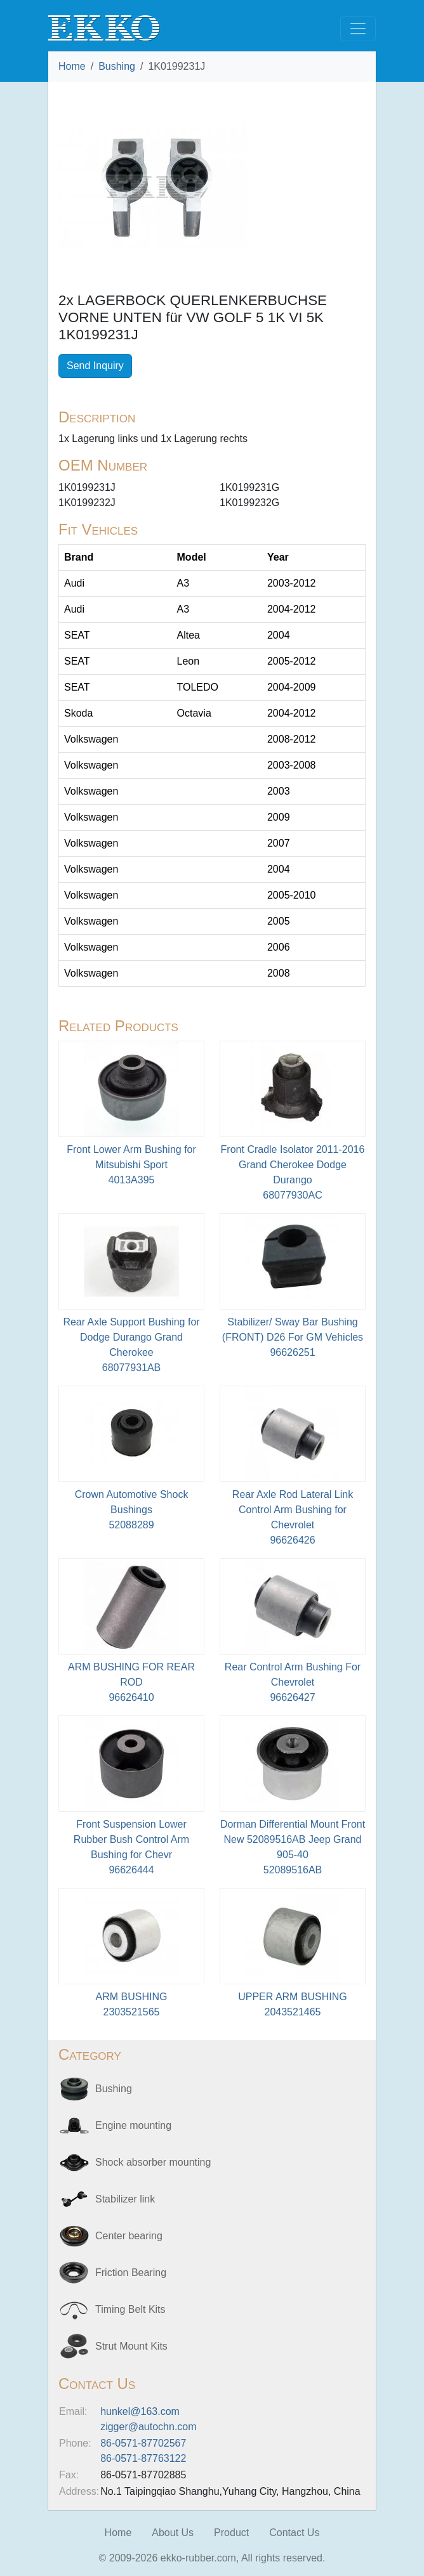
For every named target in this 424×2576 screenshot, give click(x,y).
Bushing (116, 66)
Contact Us (294, 2532)
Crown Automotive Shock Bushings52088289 (132, 1509)
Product (231, 2532)
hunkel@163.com (140, 2411)
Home (72, 66)
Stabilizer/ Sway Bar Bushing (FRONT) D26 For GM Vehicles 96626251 (292, 1337)
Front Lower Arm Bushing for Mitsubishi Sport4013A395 (131, 1164)
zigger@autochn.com (148, 2426)
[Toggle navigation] (358, 28)
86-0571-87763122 (143, 2458)
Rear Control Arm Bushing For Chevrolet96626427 (293, 1682)
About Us (173, 2532)
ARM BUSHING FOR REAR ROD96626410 (131, 1682)
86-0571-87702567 (143, 2443)
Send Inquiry (95, 365)
